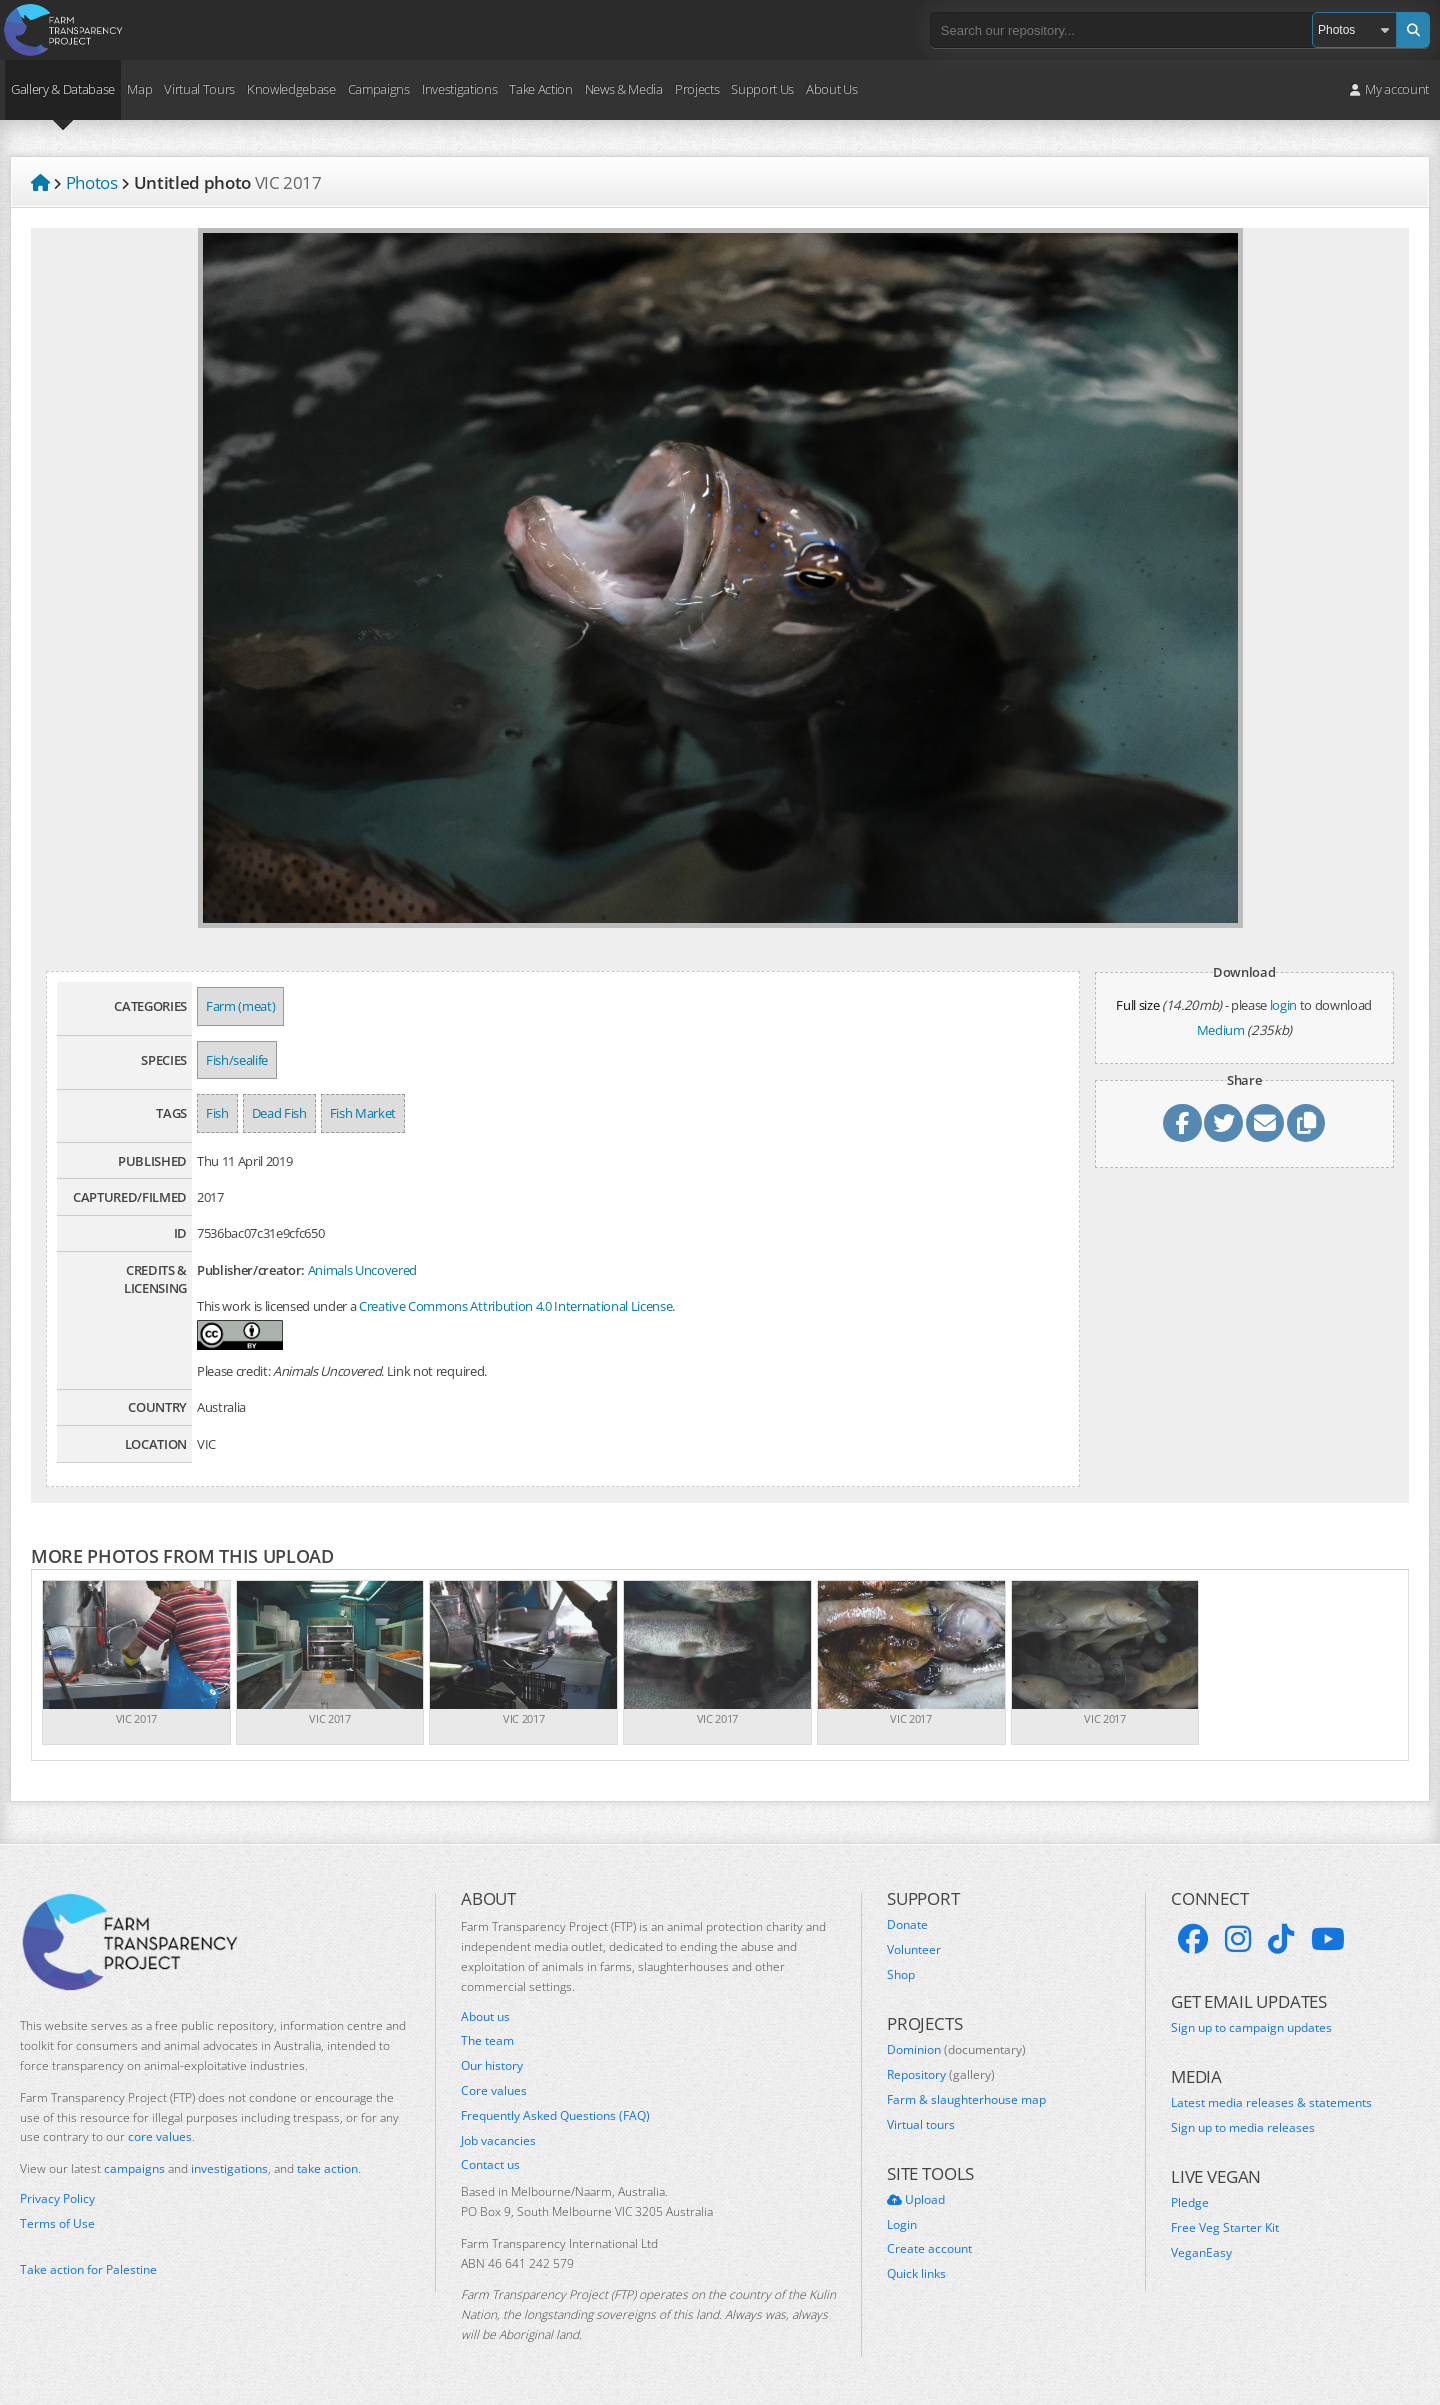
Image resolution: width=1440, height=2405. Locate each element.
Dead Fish (279, 1113)
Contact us (490, 2165)
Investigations (459, 89)
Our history (492, 2066)
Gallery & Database (63, 89)
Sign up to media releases (1243, 2128)
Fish (217, 1113)
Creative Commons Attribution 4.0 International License (515, 1306)
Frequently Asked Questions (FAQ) (555, 2116)
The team (487, 2041)
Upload (916, 2200)
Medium (1221, 1030)
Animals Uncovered (362, 1270)
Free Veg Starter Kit (1225, 2228)
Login (902, 2225)
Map (139, 89)
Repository (941, 2075)
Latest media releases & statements (1271, 2103)
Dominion (956, 2050)
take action (327, 2168)
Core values (494, 2091)
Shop (901, 1975)
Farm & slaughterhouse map (966, 2100)
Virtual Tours (199, 89)
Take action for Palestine (88, 2269)
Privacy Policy (57, 2199)
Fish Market (363, 1113)
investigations (229, 2168)
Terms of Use (57, 2224)
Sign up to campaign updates (1251, 2028)
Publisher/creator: (251, 1270)
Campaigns (379, 89)
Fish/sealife (237, 1060)
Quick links (916, 2274)
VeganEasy (1201, 2253)
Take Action (540, 89)
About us (485, 2017)
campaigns (134, 2168)
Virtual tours (921, 2125)
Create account (929, 2249)
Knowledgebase (291, 89)
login (1283, 1005)
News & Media (624, 89)
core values (160, 2136)
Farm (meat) (240, 1006)
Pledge (1190, 2203)
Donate (907, 1925)
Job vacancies (498, 2141)
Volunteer (914, 1950)
